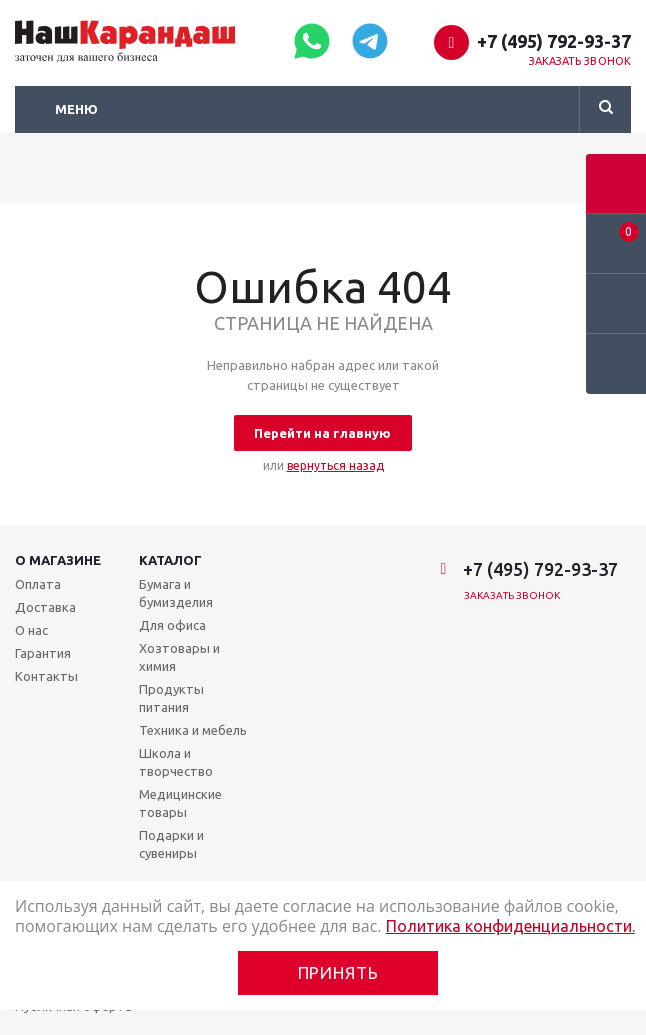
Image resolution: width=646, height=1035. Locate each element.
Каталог (170, 560)
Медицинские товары (180, 803)
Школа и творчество (176, 762)
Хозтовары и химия (179, 657)
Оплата (38, 584)
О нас (31, 630)
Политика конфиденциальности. (510, 926)
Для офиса (172, 625)
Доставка (45, 607)
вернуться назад (335, 465)
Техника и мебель (193, 730)
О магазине (58, 560)
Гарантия (43, 653)
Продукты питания (171, 698)
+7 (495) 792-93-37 (554, 41)
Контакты (46, 676)
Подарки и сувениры (171, 844)
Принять (338, 972)
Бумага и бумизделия (176, 593)
